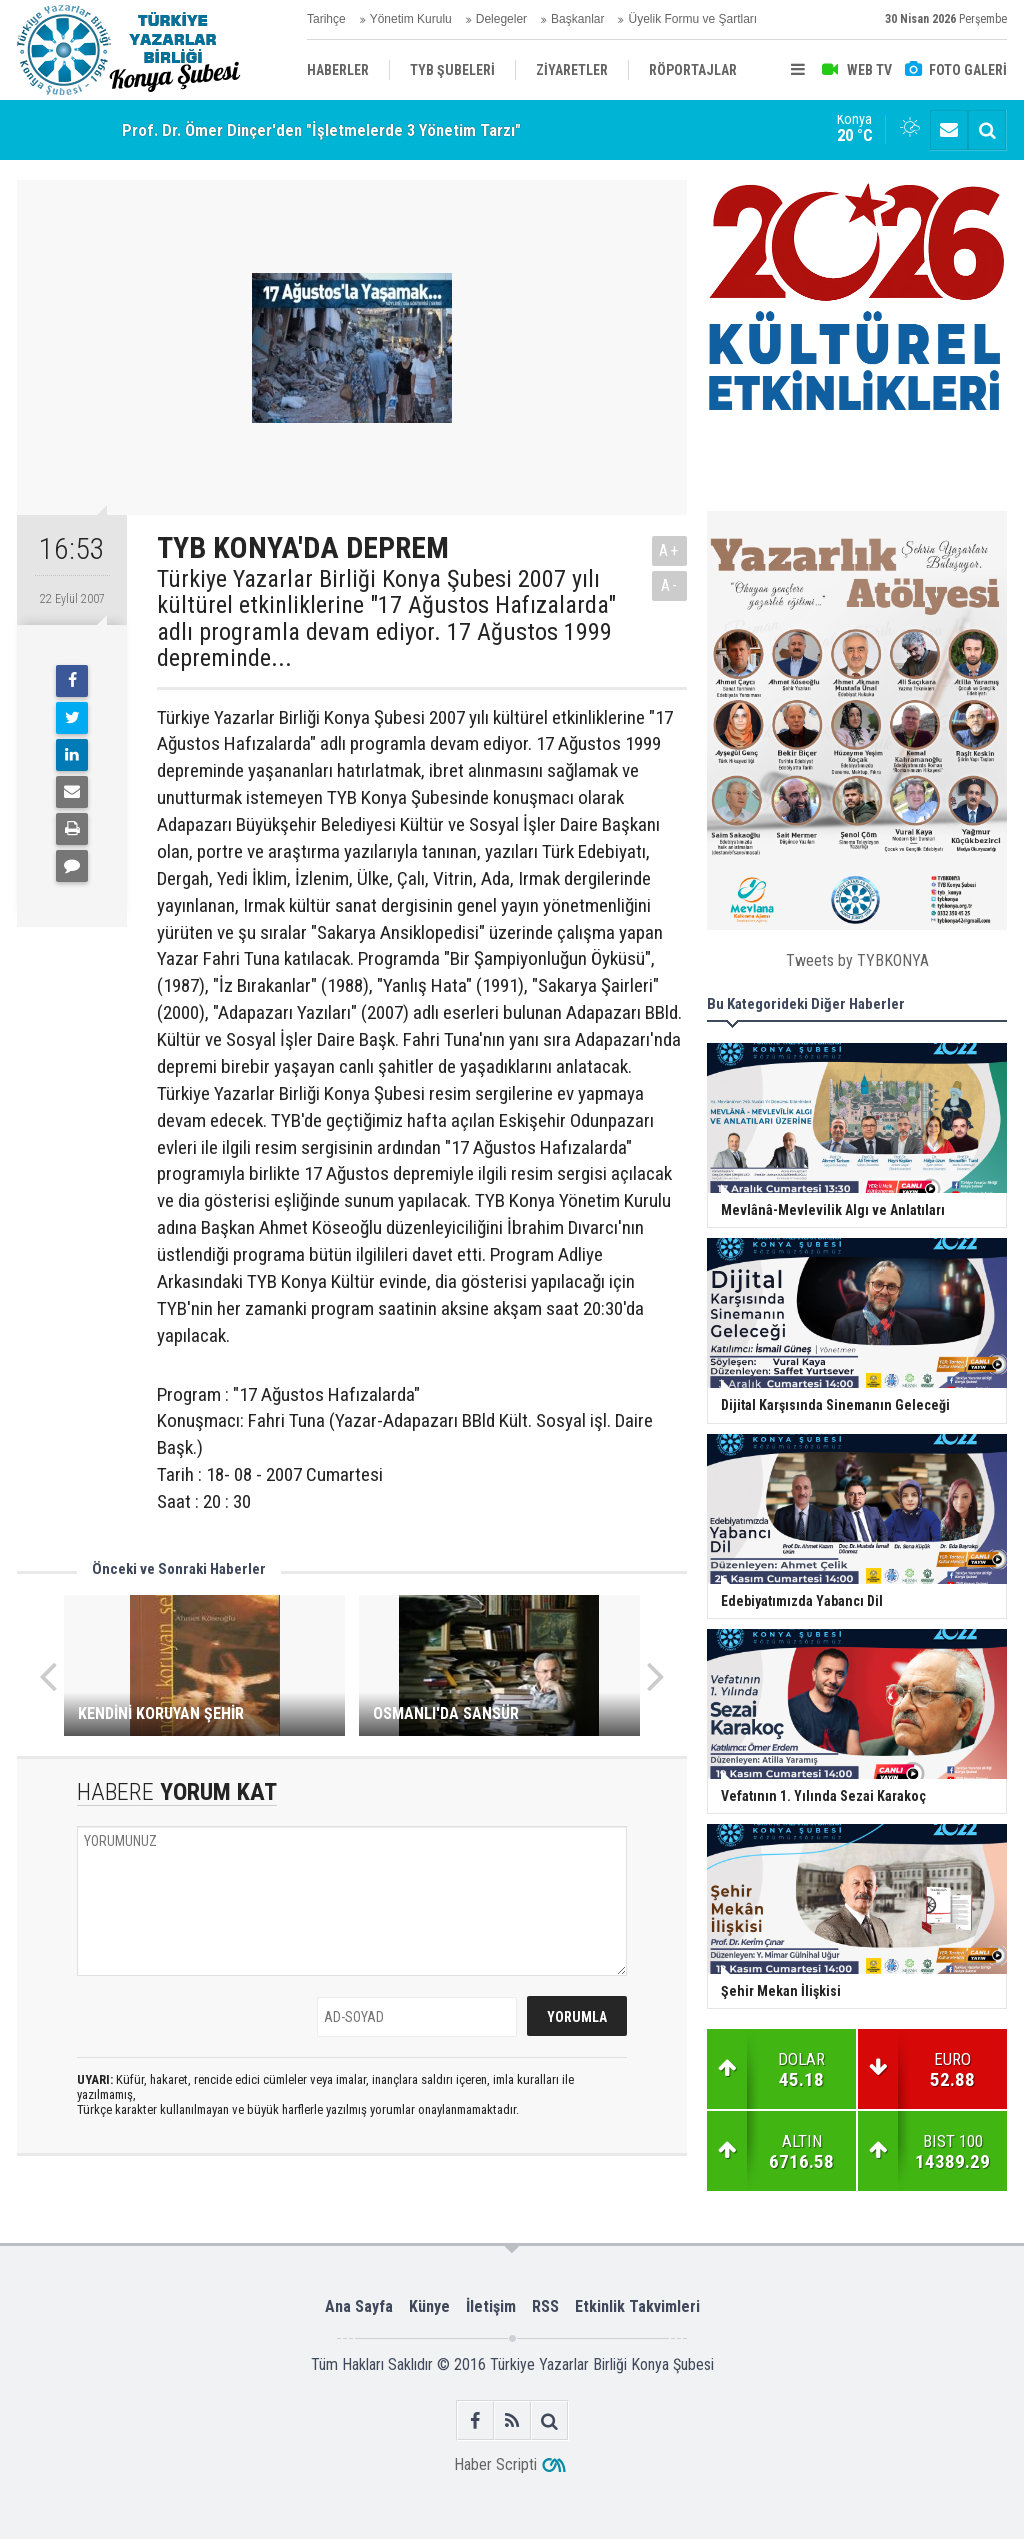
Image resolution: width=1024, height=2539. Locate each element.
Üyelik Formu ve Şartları (692, 19)
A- (670, 585)
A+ (669, 550)
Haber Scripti (495, 2464)
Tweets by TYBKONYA (857, 960)
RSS (545, 2306)
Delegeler (501, 19)
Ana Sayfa (359, 2306)
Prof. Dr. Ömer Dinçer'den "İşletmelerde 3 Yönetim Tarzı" (321, 130)
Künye (429, 2306)
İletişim (491, 2306)
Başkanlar (577, 19)
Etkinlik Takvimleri (637, 2306)
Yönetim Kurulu (411, 19)
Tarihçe (326, 19)
